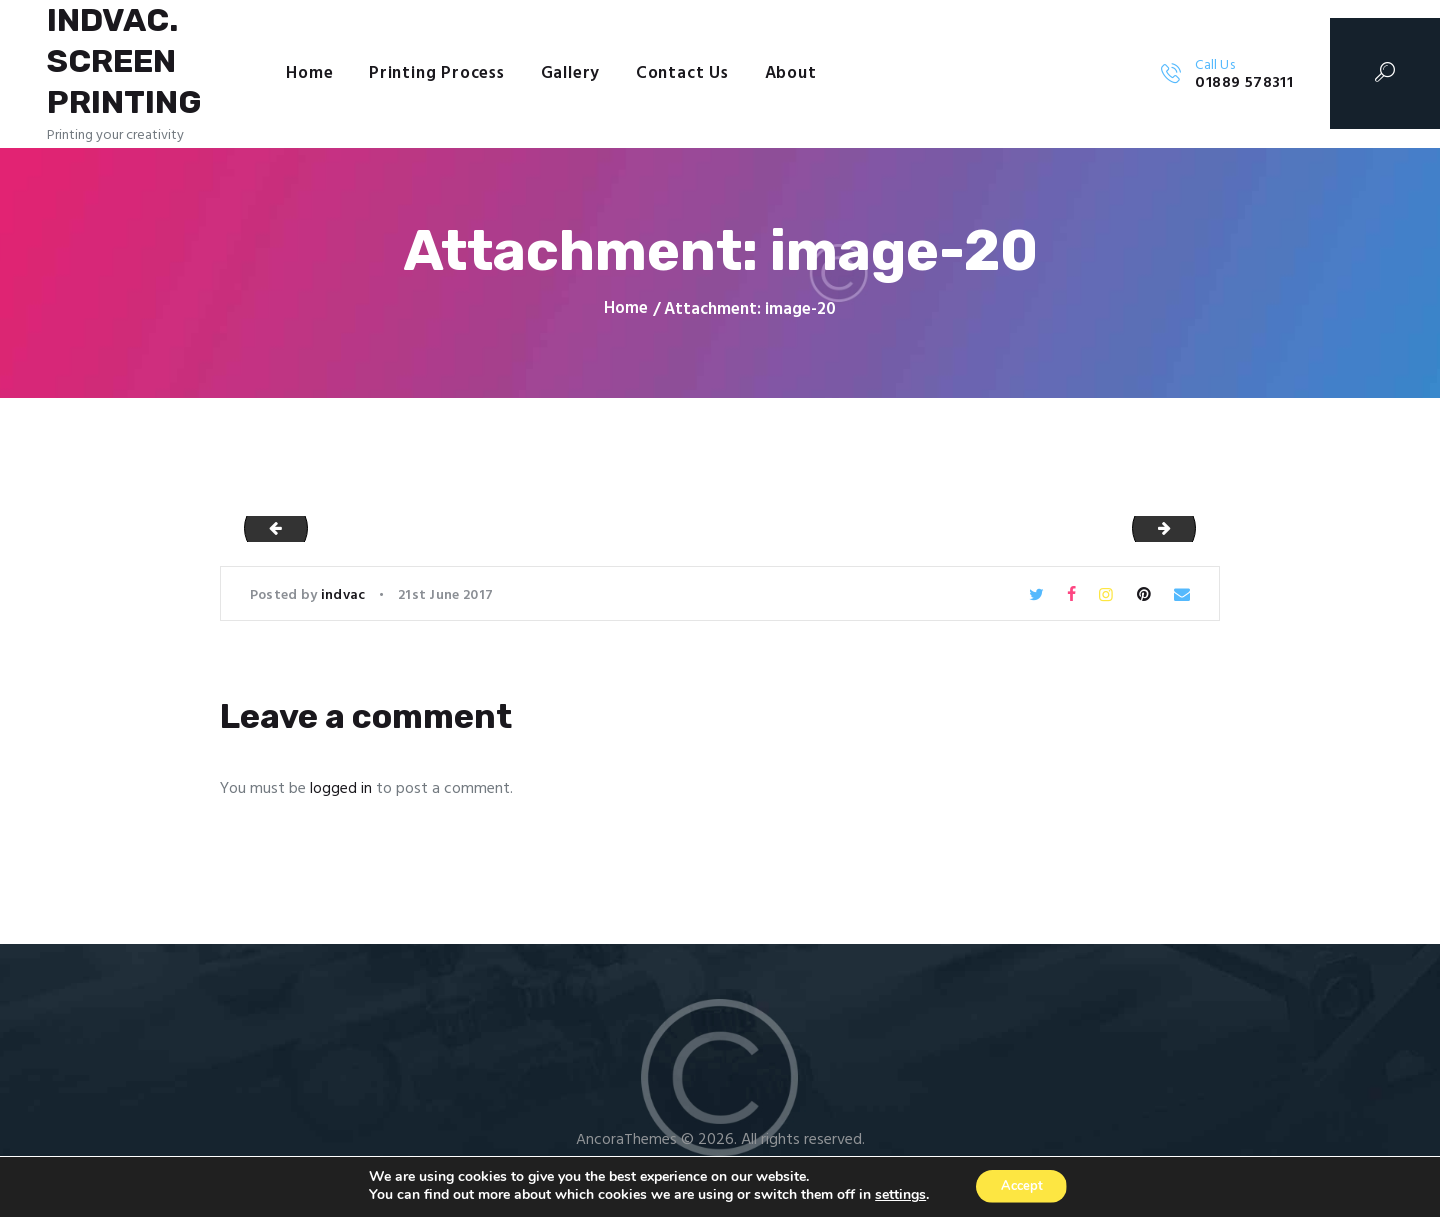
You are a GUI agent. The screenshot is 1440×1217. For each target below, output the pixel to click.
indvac (345, 600)
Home (626, 315)
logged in (341, 794)
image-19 (269, 533)
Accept (1022, 1185)
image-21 (1187, 533)
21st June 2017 (445, 600)
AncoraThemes (626, 1145)
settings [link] (893, 1194)
